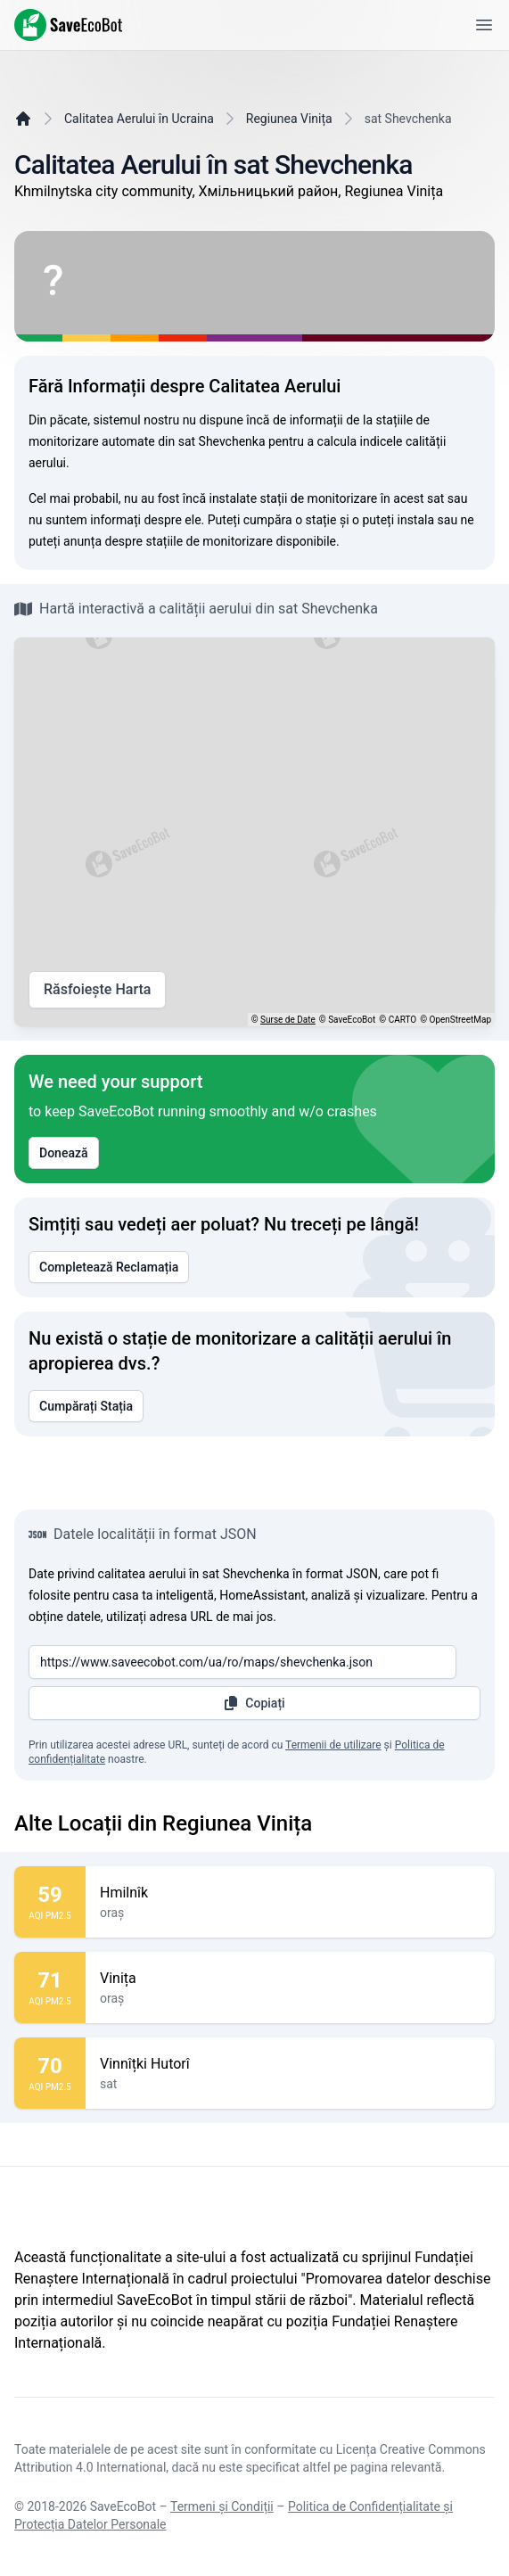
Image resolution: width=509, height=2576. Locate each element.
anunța (82, 541)
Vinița (290, 1978)
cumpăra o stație (290, 520)
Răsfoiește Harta (97, 989)
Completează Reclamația (109, 1267)
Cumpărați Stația (86, 1406)
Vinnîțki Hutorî (290, 2064)
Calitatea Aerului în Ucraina (139, 118)
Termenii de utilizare (333, 1745)
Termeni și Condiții (222, 2506)
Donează (64, 1153)
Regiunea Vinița (289, 118)
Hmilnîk (290, 1893)
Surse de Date (288, 1020)
